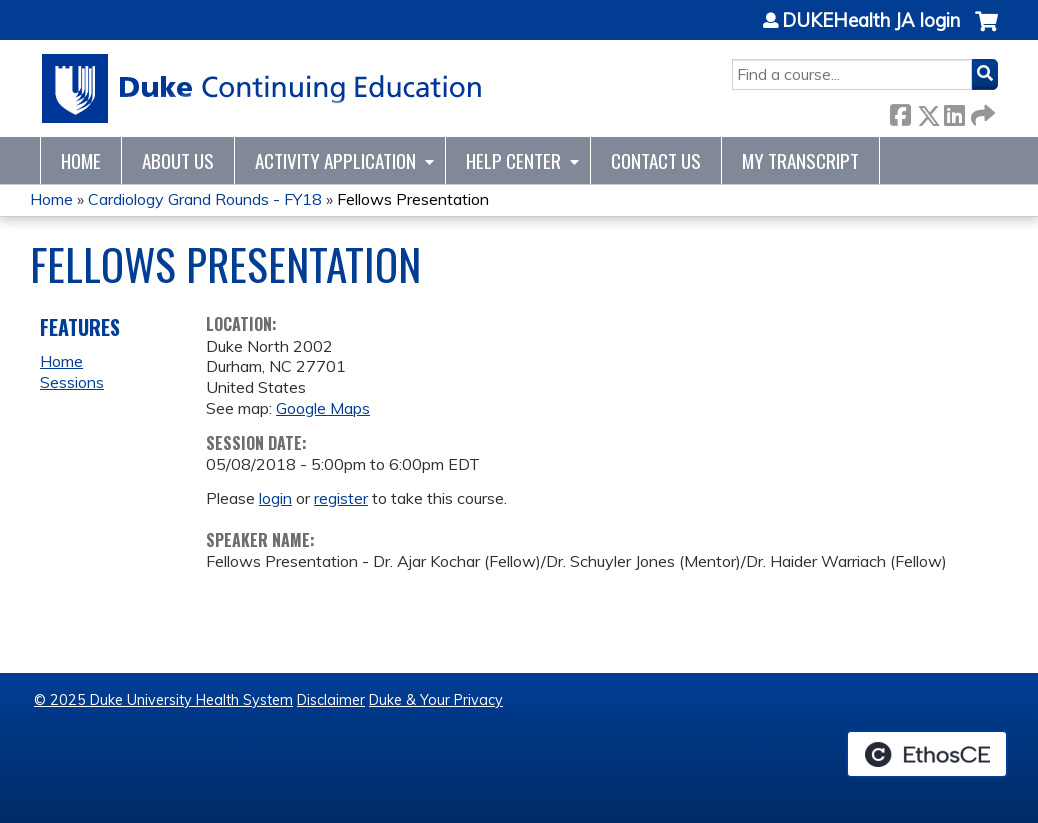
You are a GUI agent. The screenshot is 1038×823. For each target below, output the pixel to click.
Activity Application (335, 160)
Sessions (72, 382)
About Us (178, 160)
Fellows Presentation (413, 199)
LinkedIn (954, 111)
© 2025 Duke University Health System (163, 700)
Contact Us (656, 160)
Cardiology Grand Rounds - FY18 (205, 199)
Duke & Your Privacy (436, 700)
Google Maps (323, 408)
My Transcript (800, 160)
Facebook (900, 111)
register (341, 498)
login (275, 498)
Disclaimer (331, 700)
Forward (981, 111)
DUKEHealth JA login (871, 21)
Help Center (513, 160)
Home (81, 160)
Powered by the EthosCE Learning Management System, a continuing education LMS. (927, 754)
